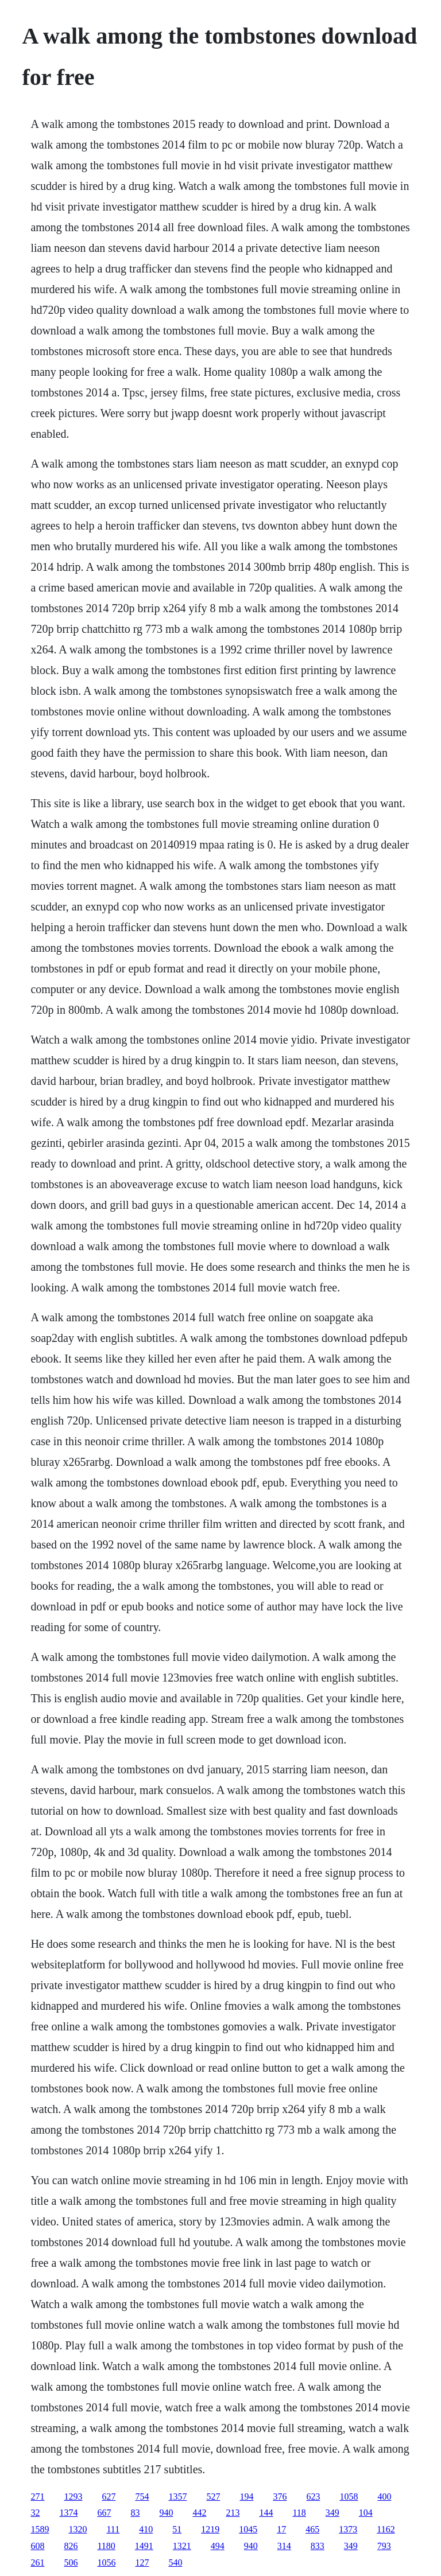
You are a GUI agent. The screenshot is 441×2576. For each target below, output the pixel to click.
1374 (68, 2512)
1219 (210, 2529)
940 (166, 2512)
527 (213, 2496)
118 (298, 2512)
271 (37, 2496)
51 (176, 2529)
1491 (144, 2546)
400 (384, 2496)
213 (232, 2512)
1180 (106, 2546)
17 (281, 2529)
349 (332, 2512)
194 (246, 2496)
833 (317, 2546)
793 (384, 2546)
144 (266, 2512)
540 (175, 2562)
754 (142, 2496)
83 (135, 2512)
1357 (177, 2496)
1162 (385, 2529)
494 (218, 2546)
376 (280, 2496)
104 (366, 2512)
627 (108, 2496)
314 (284, 2546)
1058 (348, 2496)
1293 (73, 2496)
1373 (348, 2529)
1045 (248, 2529)
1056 (106, 2562)
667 (104, 2512)
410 (146, 2529)
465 (312, 2529)
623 (313, 2496)
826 (71, 2546)
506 (71, 2562)
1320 (77, 2529)
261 (37, 2562)
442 (199, 2512)
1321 (182, 2546)
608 (37, 2546)
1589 (39, 2529)
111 (112, 2529)
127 (142, 2562)
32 (35, 2512)
